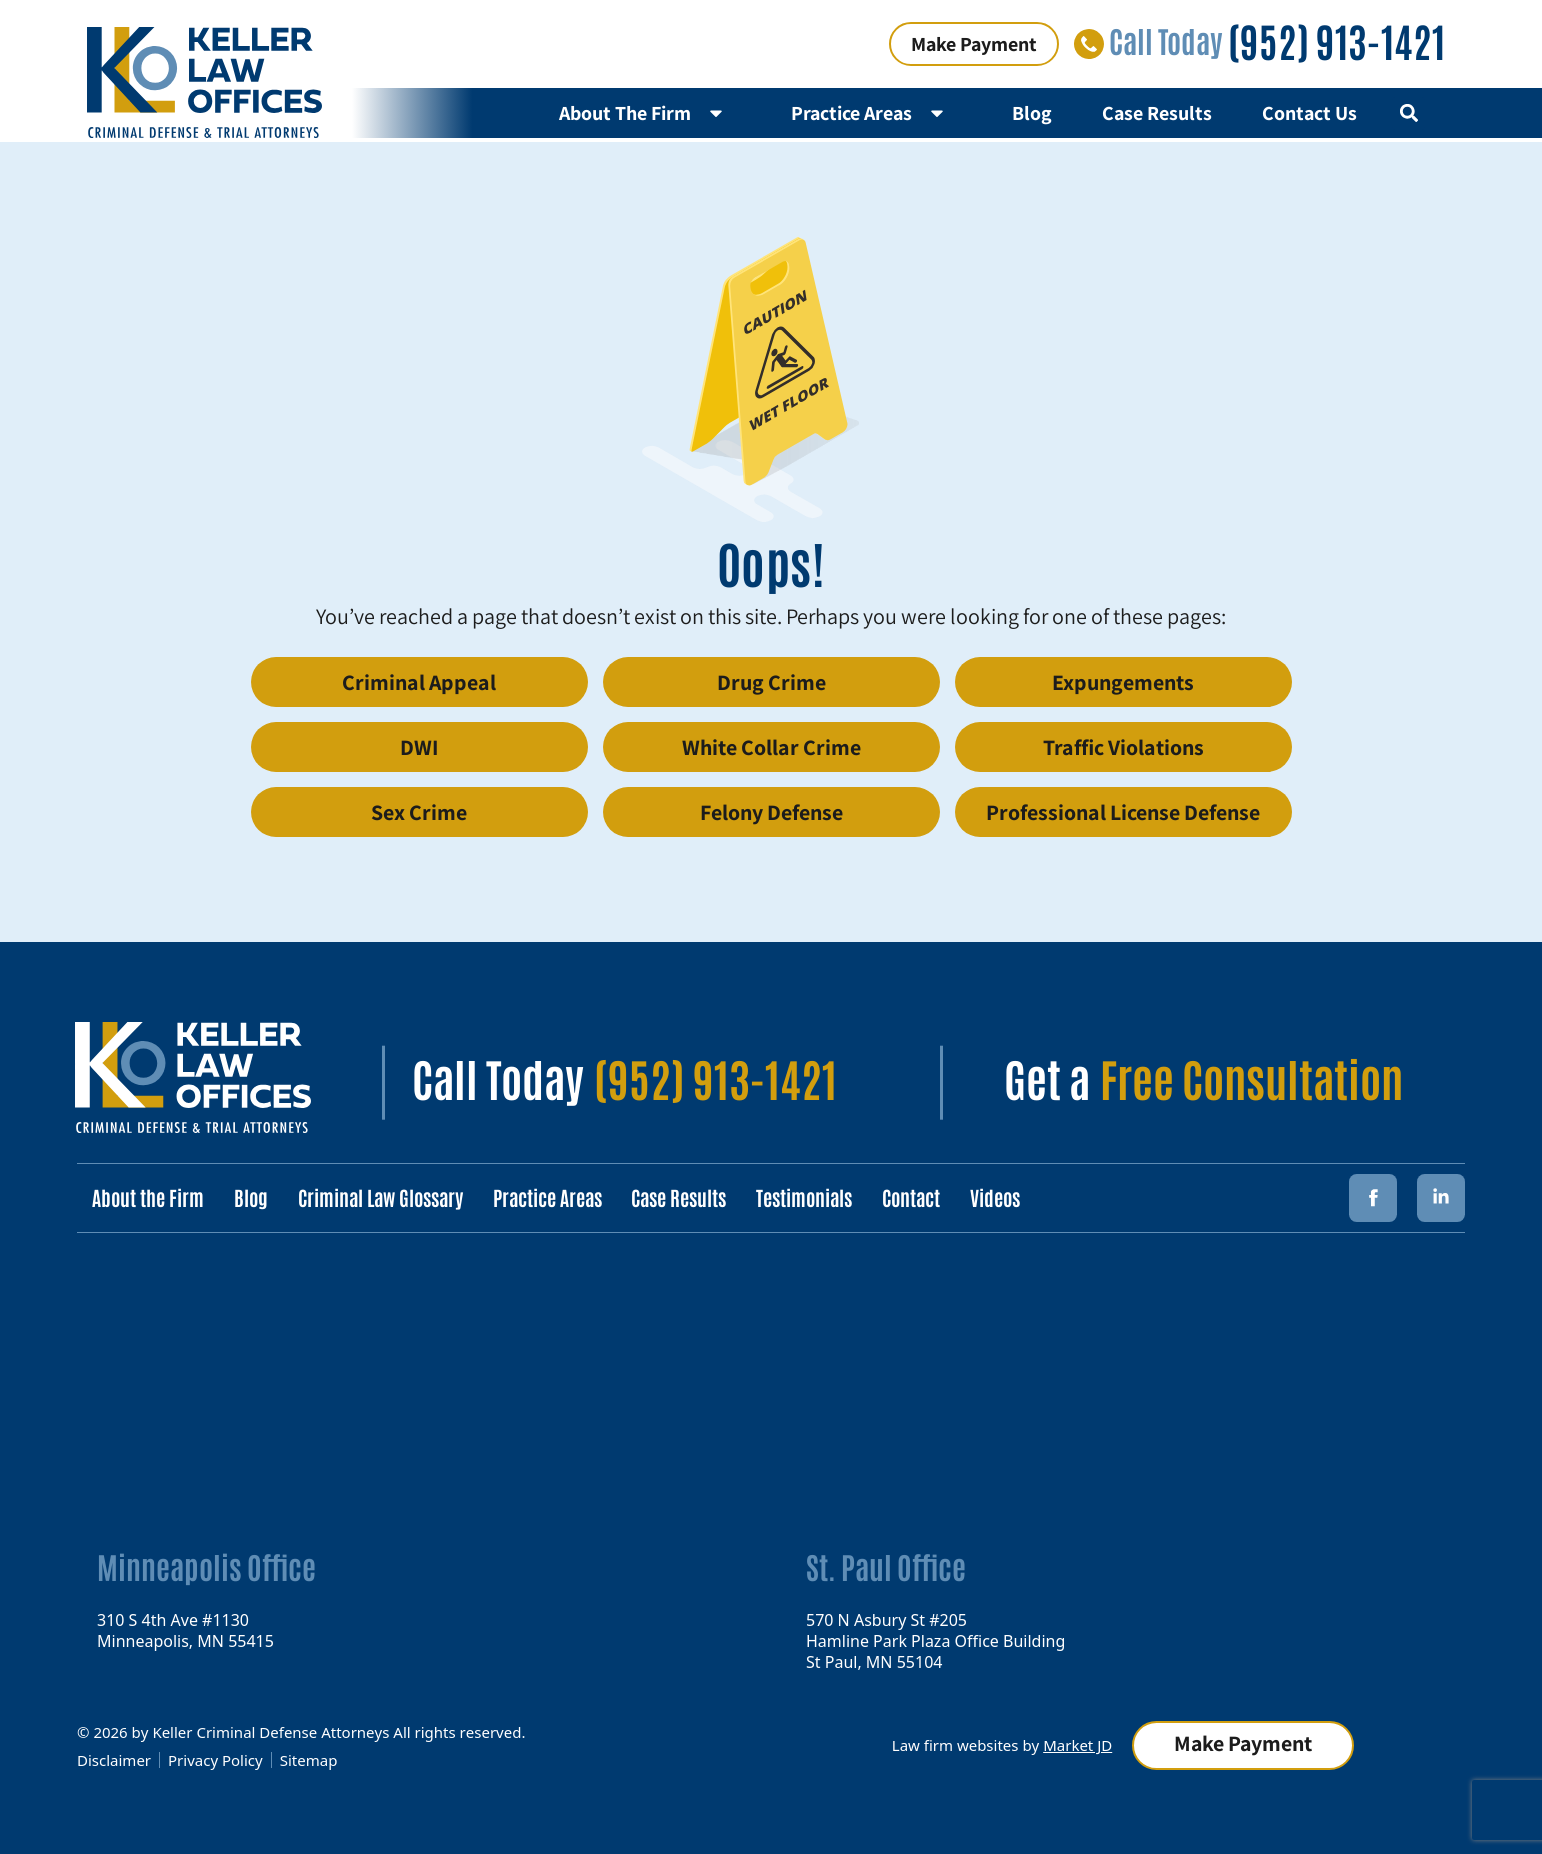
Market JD (1076, 1744)
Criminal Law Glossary (380, 1197)
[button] (1408, 113)
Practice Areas (876, 113)
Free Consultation (1251, 1077)
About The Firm (650, 113)
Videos (996, 1197)
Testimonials (805, 1197)
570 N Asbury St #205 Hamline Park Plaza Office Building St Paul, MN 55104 (935, 1640)
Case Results (1157, 113)
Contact (912, 1197)
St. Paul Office (886, 1565)
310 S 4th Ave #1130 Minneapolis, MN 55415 (185, 1629)
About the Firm (148, 1197)
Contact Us (1309, 113)
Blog (1032, 113)
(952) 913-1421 (1336, 40)
